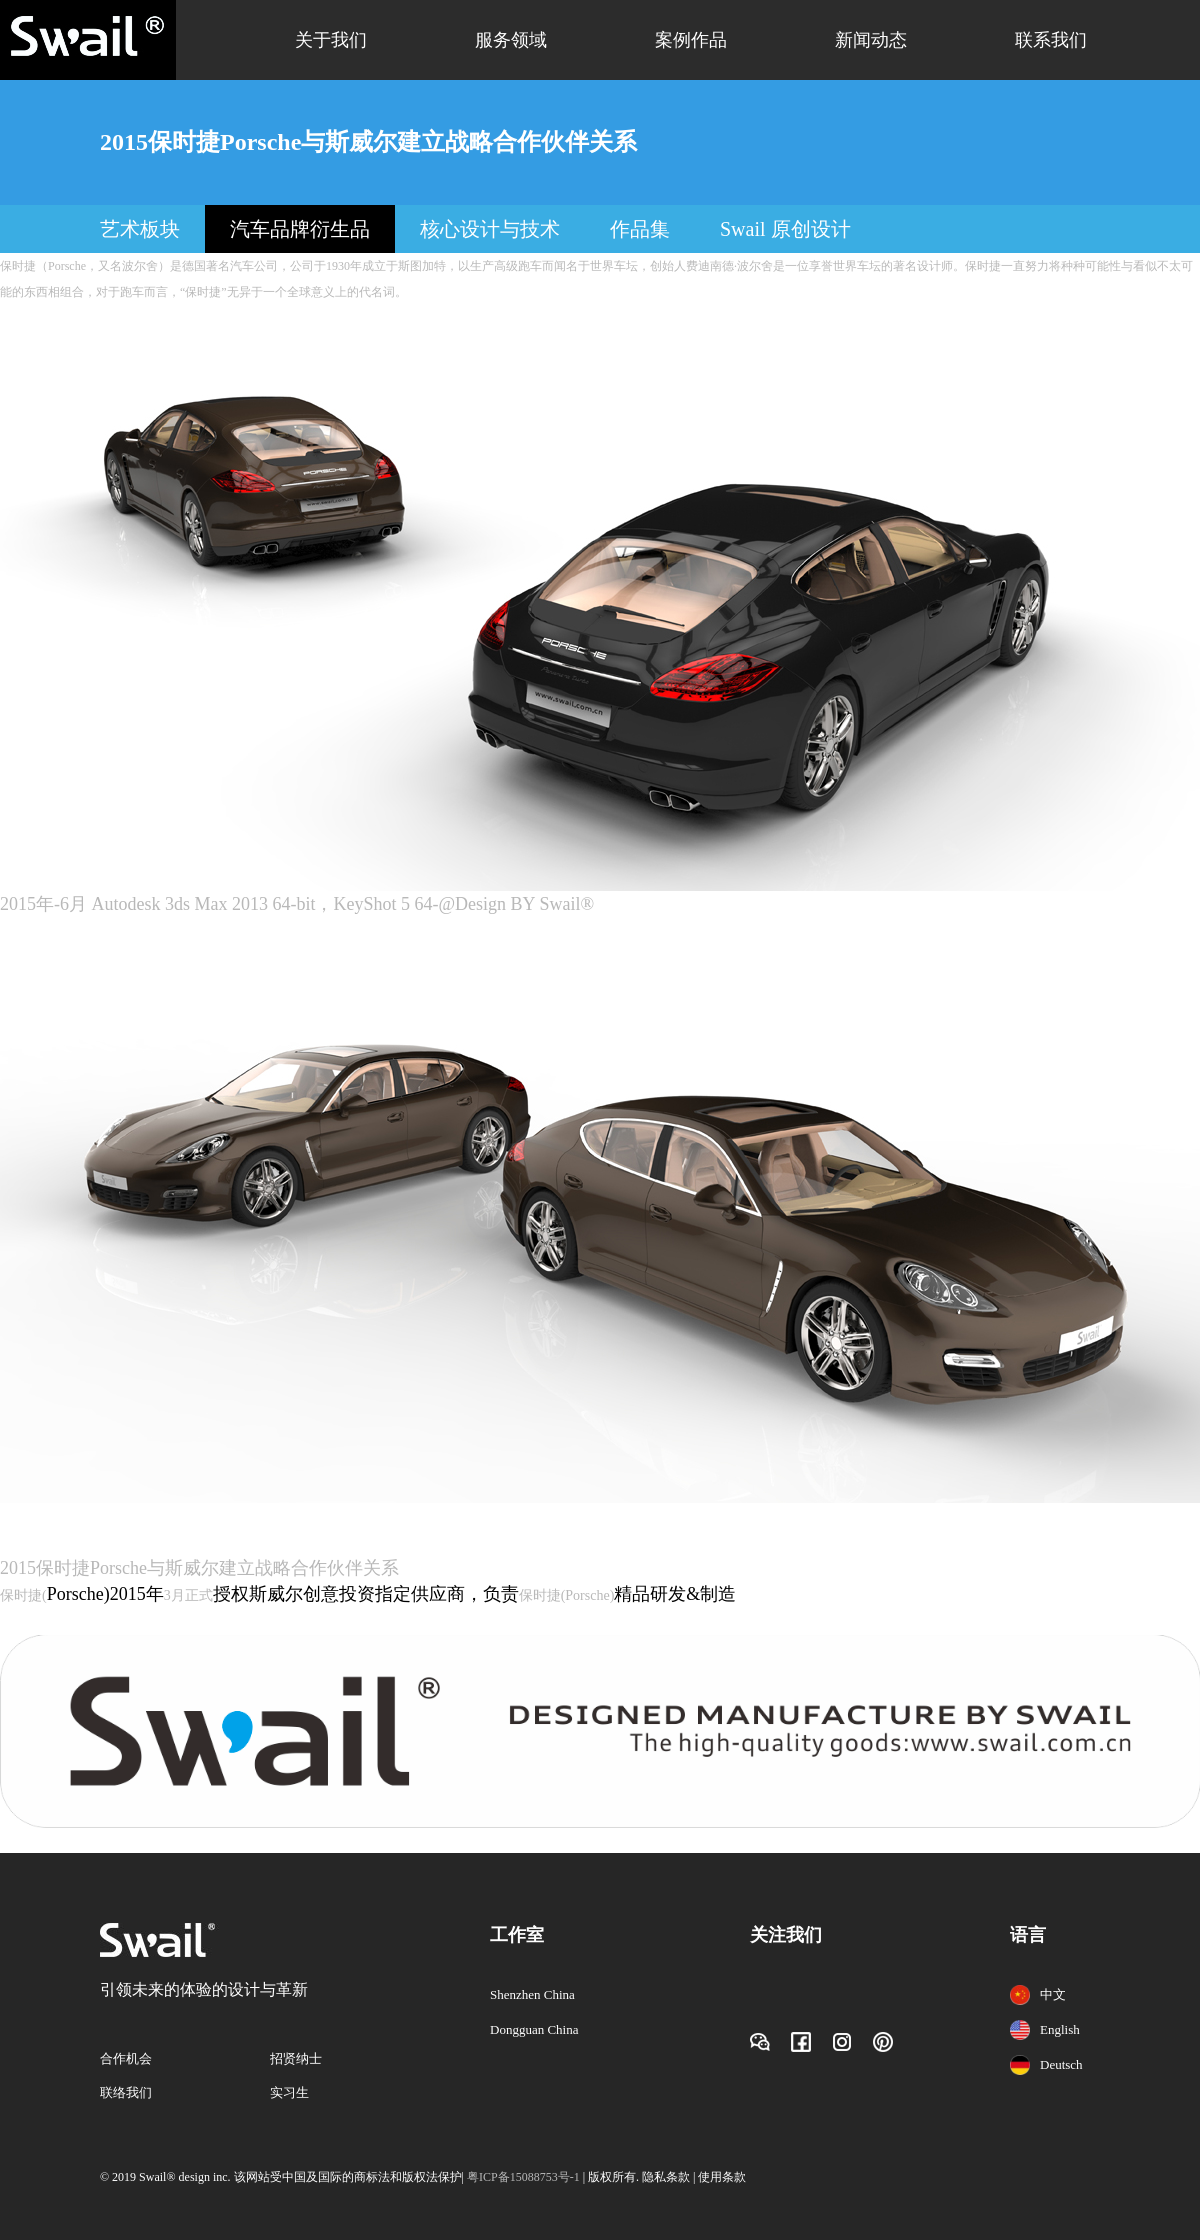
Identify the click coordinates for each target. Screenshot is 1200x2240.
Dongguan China (534, 2029)
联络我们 (126, 2092)
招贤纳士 (296, 2058)
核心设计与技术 (490, 229)
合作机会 (126, 2058)
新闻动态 (871, 40)
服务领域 (511, 40)
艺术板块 (140, 229)
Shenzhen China (532, 1994)
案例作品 (691, 40)
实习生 (289, 2092)
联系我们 (1051, 40)
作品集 (640, 229)
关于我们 (331, 40)
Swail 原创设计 (785, 229)
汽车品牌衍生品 (300, 229)
